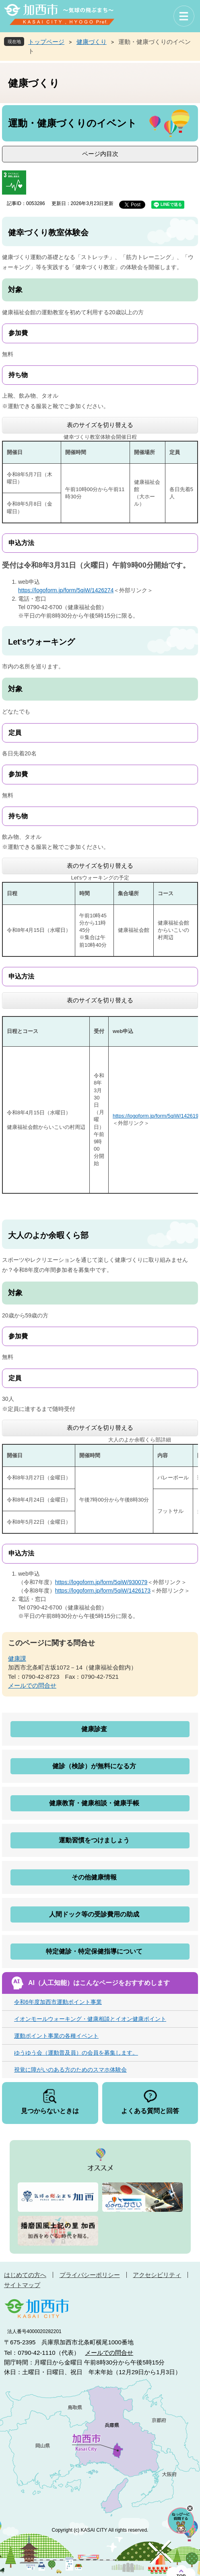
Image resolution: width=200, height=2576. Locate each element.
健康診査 (94, 1729)
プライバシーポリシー (90, 2274)
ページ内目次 (100, 153)
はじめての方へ (25, 2274)
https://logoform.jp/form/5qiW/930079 (101, 1582)
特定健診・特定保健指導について (94, 1951)
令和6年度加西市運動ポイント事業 (58, 2002)
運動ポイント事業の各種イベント (56, 2036)
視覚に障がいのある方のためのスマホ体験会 (70, 2069)
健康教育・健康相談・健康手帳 (94, 1803)
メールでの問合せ (32, 1685)
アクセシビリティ (157, 2274)
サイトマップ (22, 2284)
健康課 (17, 1658)
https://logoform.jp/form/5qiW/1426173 (103, 1590)
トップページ (46, 41)
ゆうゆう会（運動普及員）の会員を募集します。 (76, 2052)
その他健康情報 (94, 1877)
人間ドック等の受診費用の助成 (94, 1914)
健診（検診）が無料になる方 (94, 1766)
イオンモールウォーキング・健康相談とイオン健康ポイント (90, 2019)
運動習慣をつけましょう (94, 1840)
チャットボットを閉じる (190, 2508)
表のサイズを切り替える (100, 424)
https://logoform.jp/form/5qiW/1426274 (65, 590)
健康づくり (91, 41)
